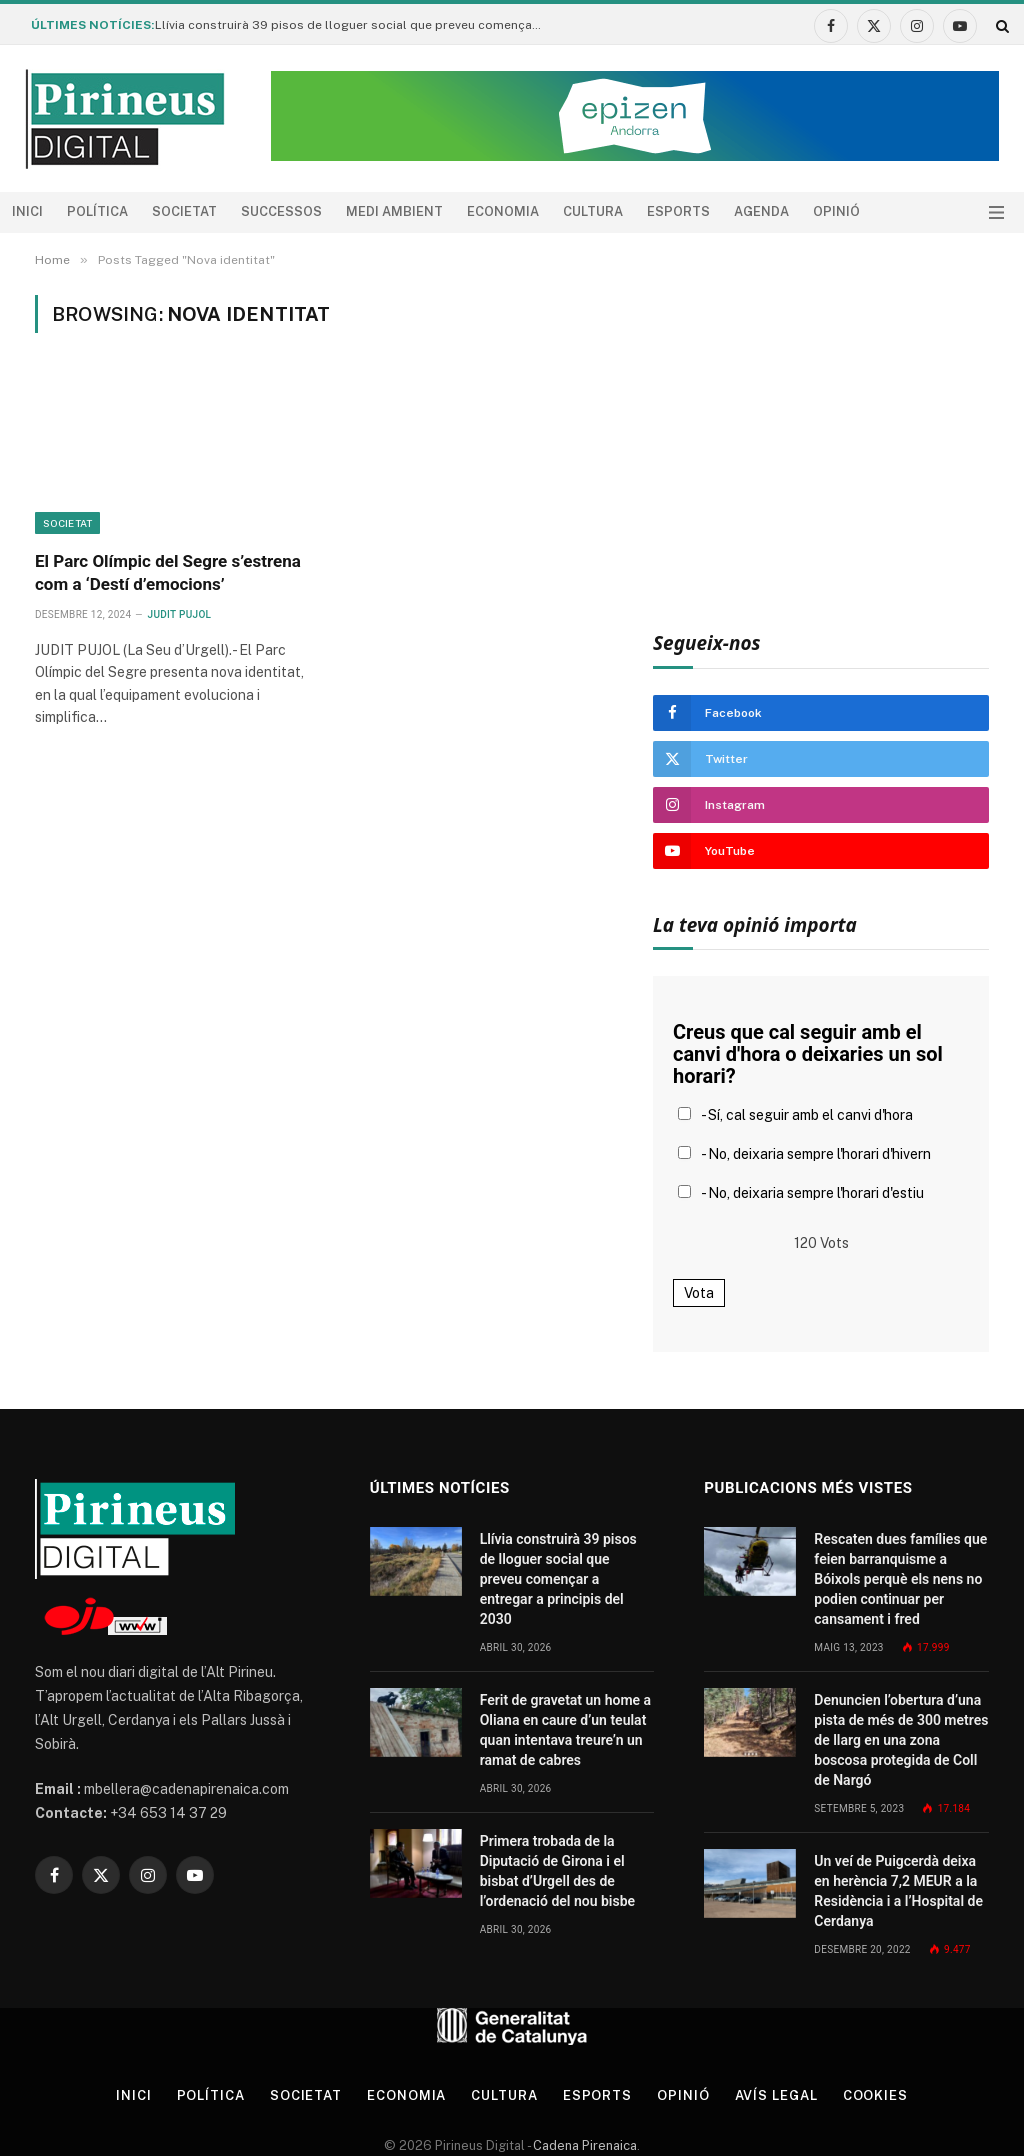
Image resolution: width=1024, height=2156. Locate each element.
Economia (503, 211)
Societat (184, 211)
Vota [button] (699, 1293)
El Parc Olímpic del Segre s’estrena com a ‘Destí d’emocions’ (168, 572)
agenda (761, 211)
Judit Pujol (180, 614)
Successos (281, 211)
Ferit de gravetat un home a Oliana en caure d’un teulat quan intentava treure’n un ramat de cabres (565, 1730)
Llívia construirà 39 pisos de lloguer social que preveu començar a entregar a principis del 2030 (355, 25)
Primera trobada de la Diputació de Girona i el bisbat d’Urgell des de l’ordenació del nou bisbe (557, 1871)
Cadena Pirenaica (583, 2145)
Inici (27, 211)
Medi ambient (394, 211)
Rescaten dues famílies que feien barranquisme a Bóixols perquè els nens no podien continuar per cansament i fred (900, 1579)
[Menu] (996, 212)
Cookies (875, 2095)
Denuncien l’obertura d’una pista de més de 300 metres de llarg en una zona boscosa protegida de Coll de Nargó (901, 1740)
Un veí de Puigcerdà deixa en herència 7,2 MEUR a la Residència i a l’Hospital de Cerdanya (898, 1891)
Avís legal (776, 2095)
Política (97, 211)
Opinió (836, 211)
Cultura (593, 211)
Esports (678, 211)
